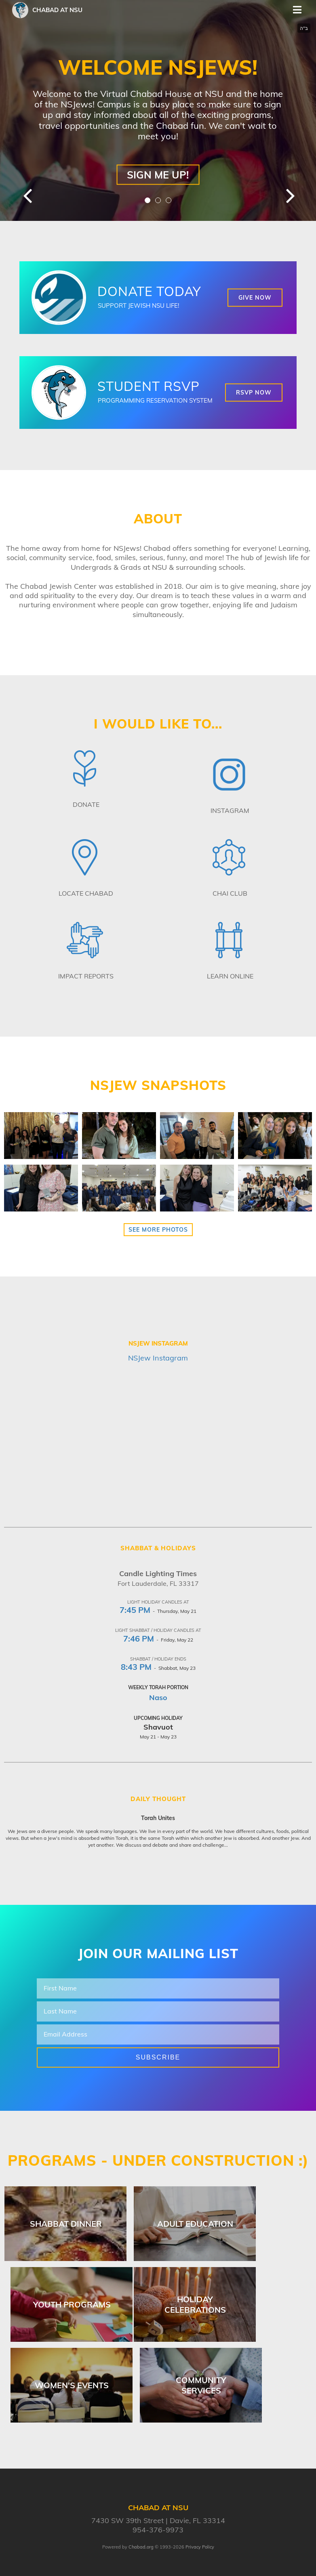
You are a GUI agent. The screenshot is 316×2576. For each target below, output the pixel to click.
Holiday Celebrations (195, 2304)
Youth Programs (72, 2304)
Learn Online (230, 976)
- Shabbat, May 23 (158, 1668)
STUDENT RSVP (148, 386)
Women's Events (72, 2385)
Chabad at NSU (57, 10)
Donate (86, 804)
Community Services (201, 2385)
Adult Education (195, 2224)
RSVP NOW (254, 392)
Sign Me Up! (158, 174)
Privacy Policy (199, 2547)
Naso (158, 1697)
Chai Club (230, 893)
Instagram (230, 810)
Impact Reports (86, 976)
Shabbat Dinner (66, 2224)
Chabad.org (141, 2547)
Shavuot (158, 1727)
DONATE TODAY (149, 291)
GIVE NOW (255, 297)
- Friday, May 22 (158, 1640)
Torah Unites (158, 1818)
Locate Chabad (86, 893)
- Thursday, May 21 (158, 1611)
